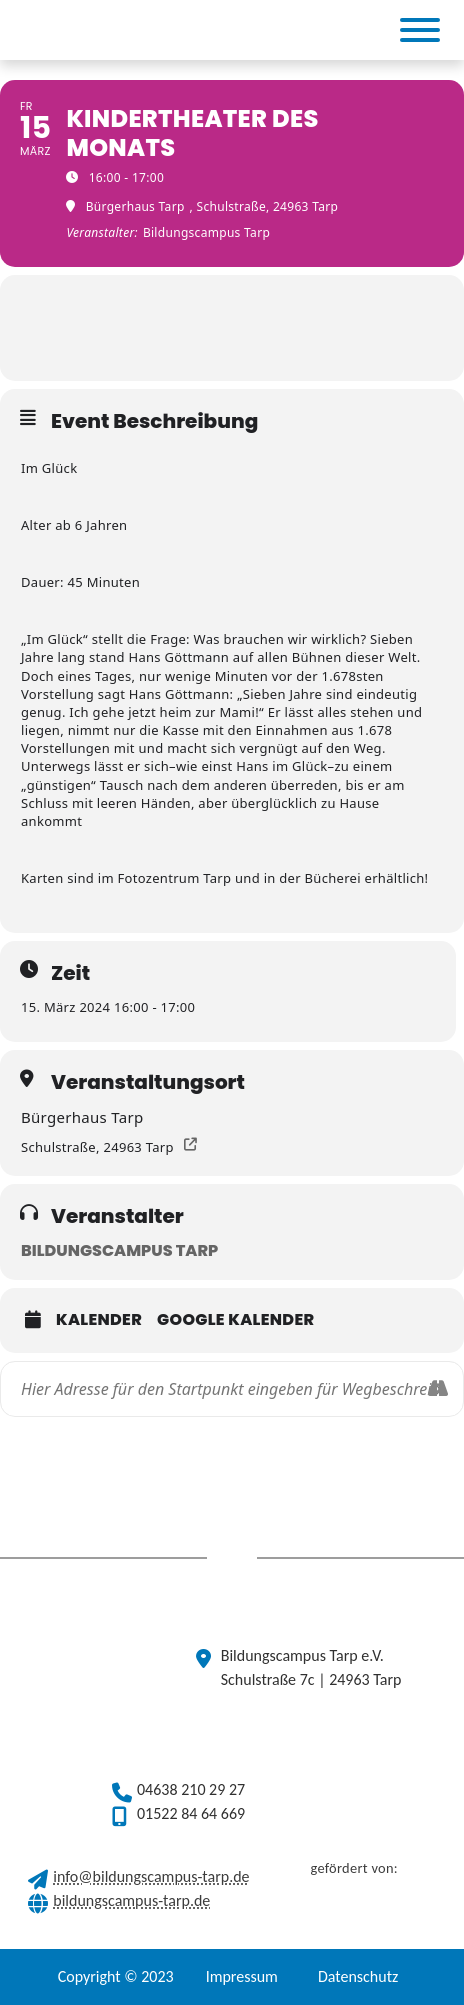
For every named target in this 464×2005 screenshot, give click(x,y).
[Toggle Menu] (420, 30)
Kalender (99, 1320)
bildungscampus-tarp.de (131, 1900)
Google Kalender (235, 1320)
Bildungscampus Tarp (119, 1250)
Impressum (242, 1976)
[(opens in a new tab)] (201, 30)
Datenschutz (358, 1976)
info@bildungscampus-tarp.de (151, 1876)
